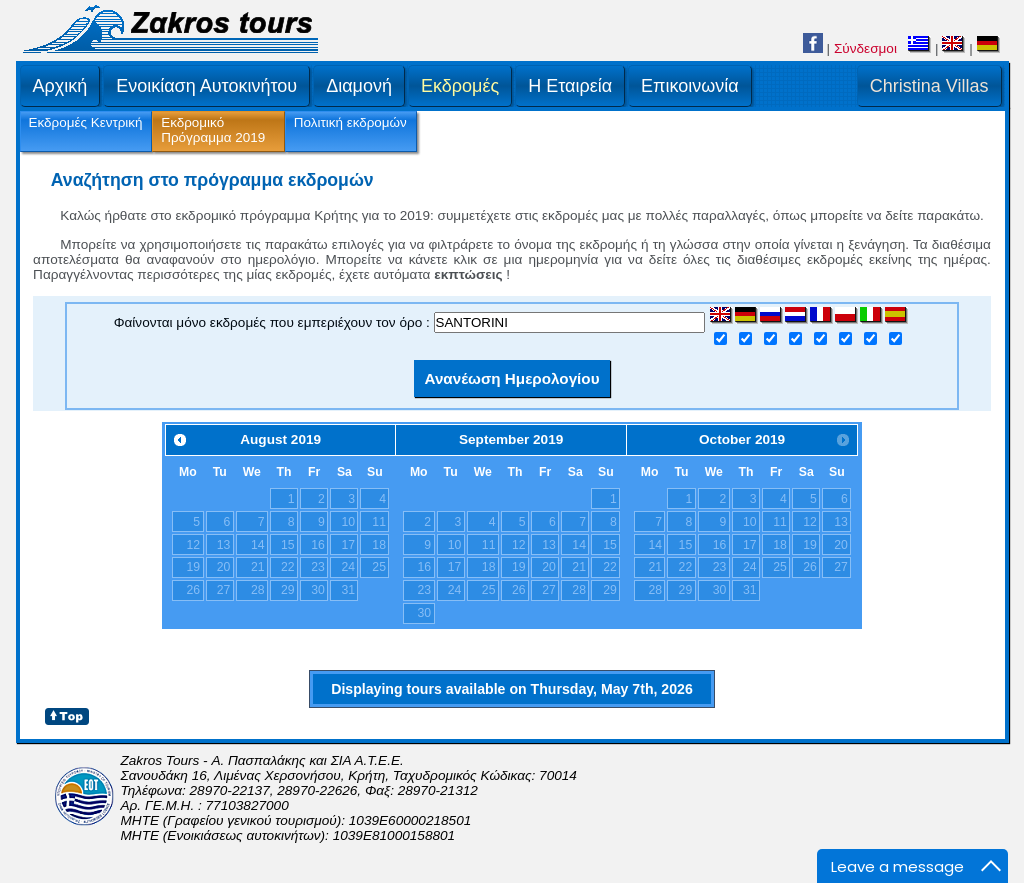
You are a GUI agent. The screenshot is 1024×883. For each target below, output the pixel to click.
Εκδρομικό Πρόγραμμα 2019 (213, 130)
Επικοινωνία (690, 86)
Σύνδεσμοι (865, 48)
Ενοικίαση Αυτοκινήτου (206, 86)
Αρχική (60, 86)
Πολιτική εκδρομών (350, 122)
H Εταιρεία (570, 86)
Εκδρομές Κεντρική (86, 122)
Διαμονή (359, 86)
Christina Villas (929, 86)
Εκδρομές (460, 86)
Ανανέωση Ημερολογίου (511, 378)
